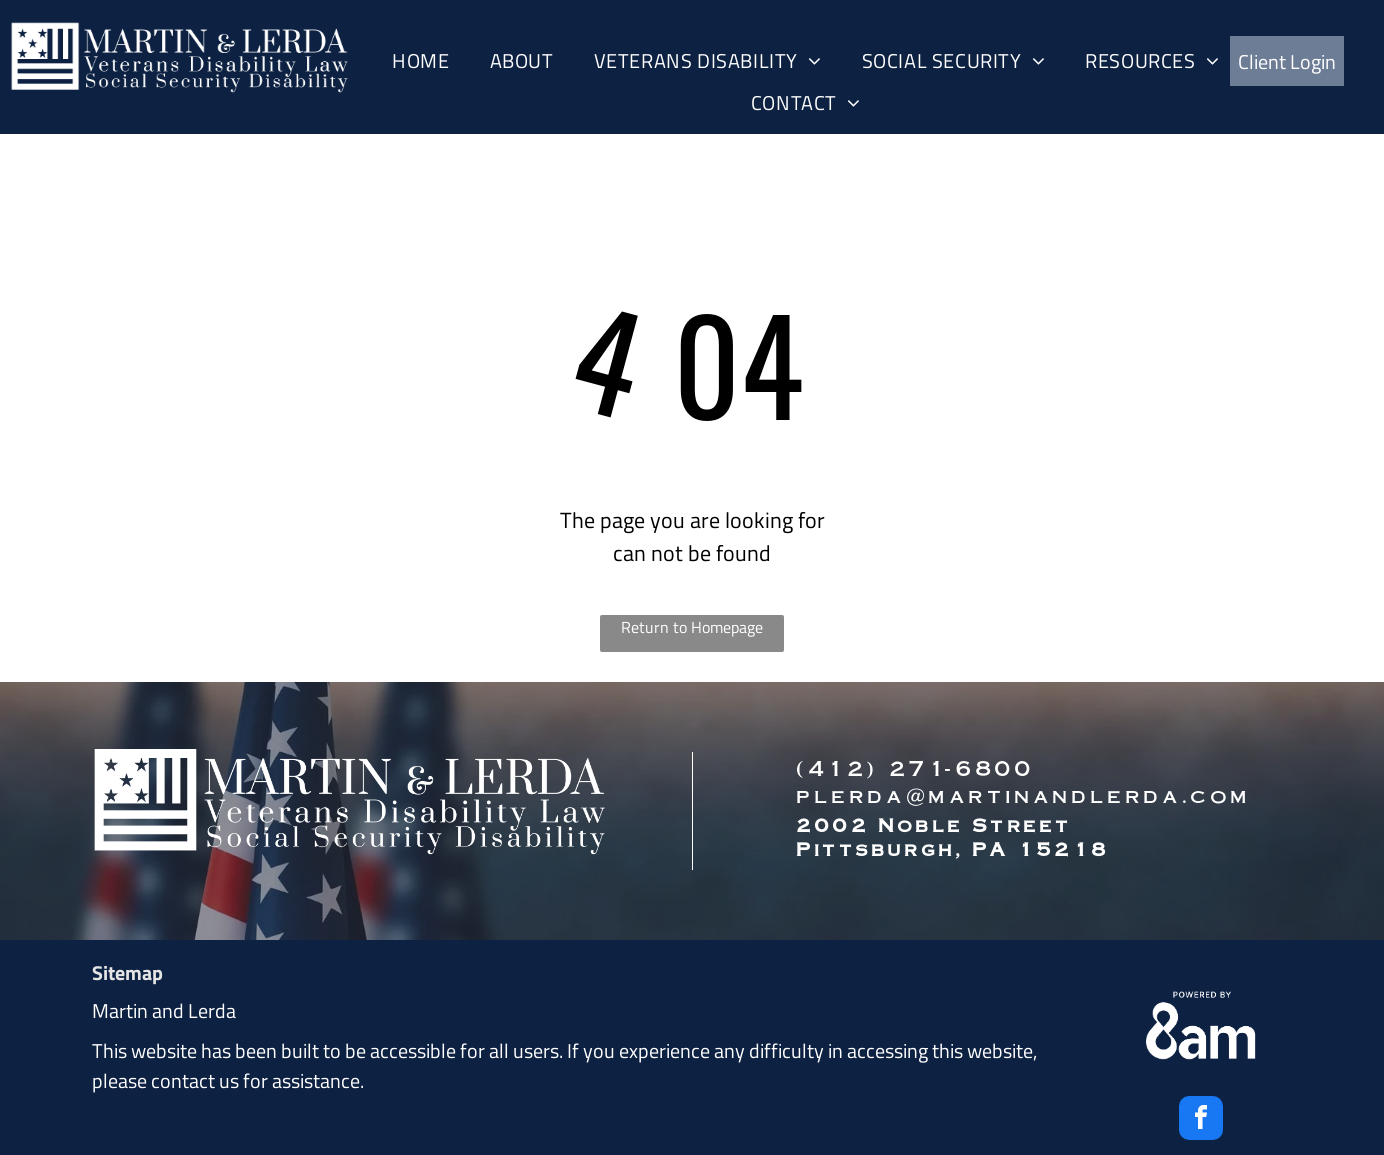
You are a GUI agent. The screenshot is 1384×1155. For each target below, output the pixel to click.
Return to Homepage (692, 627)
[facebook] (1201, 1120)
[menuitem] (420, 61)
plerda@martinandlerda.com (1023, 794)
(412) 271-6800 (914, 767)
